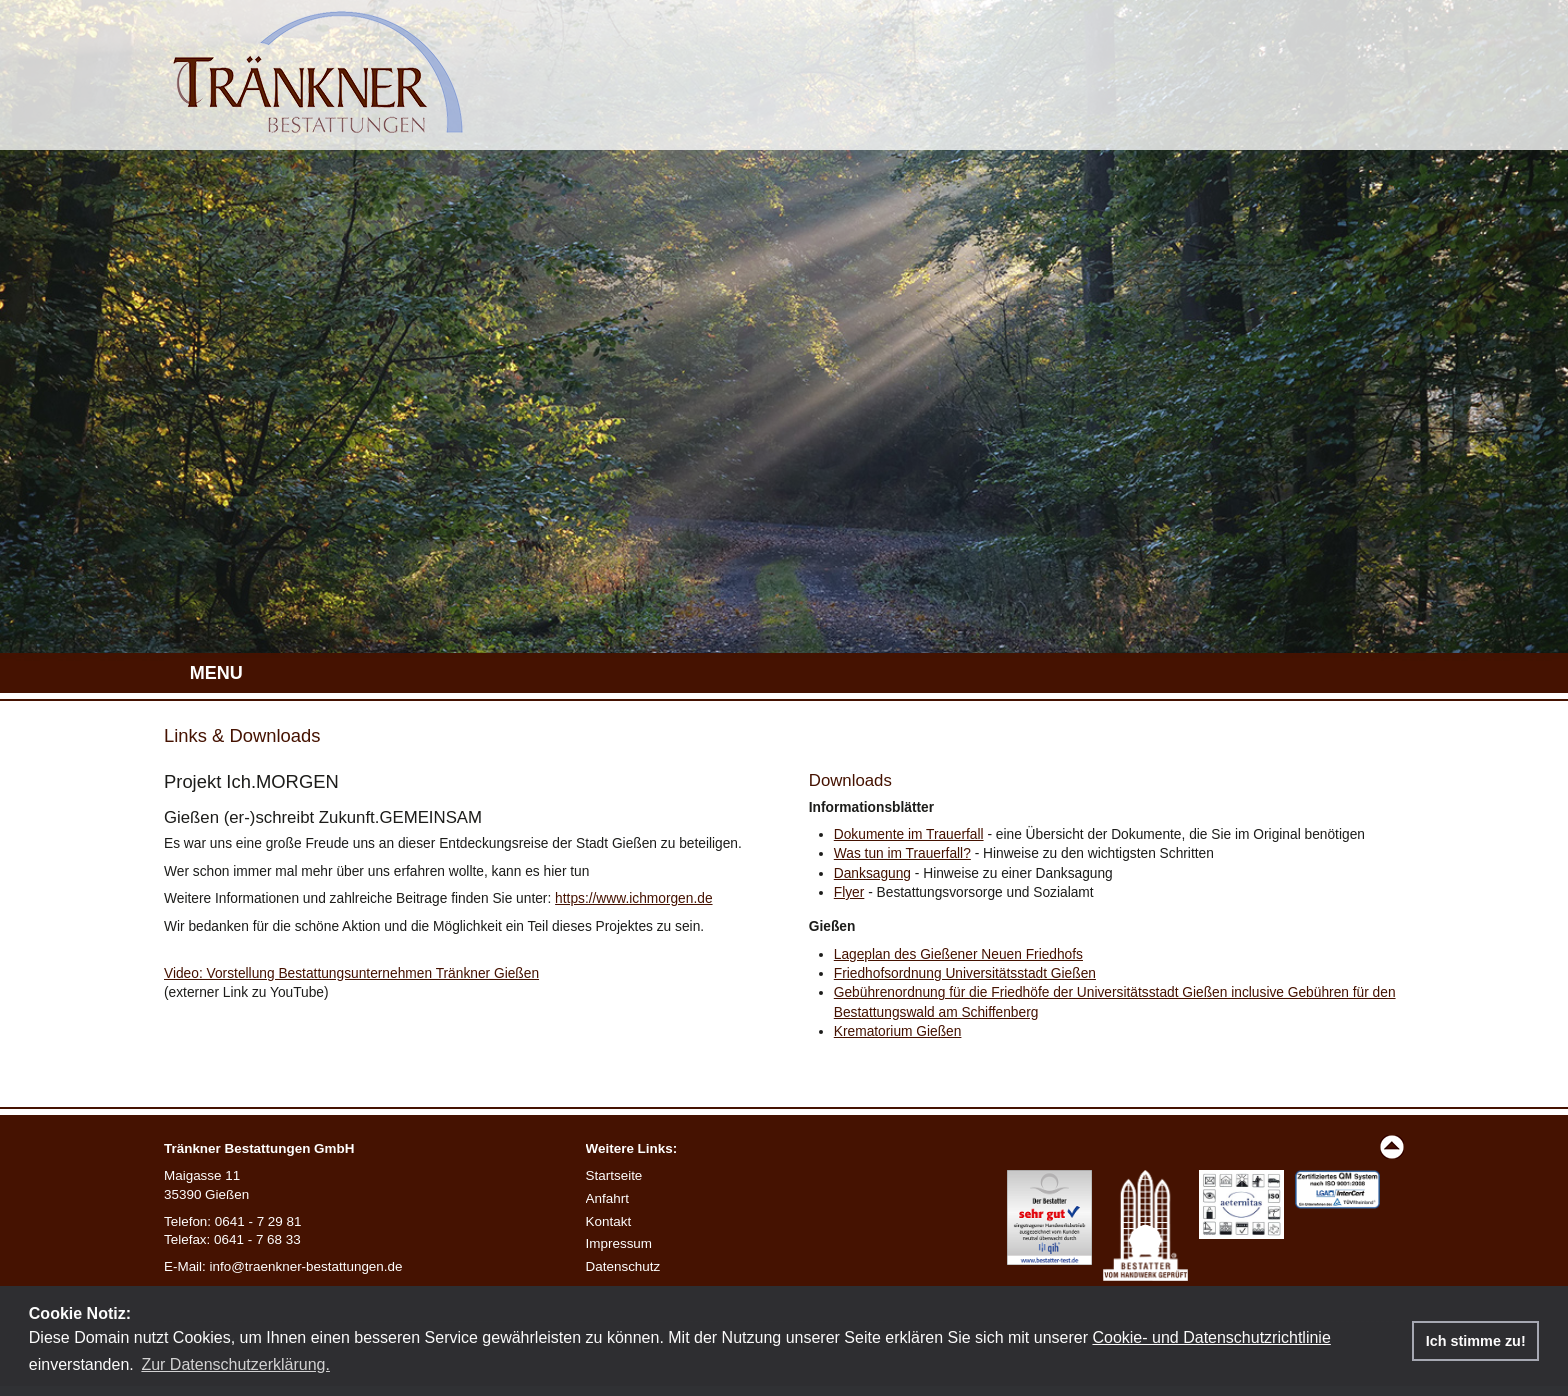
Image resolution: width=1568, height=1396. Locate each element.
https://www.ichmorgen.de (633, 898)
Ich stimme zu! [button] (1476, 1341)
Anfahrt (607, 1198)
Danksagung (872, 873)
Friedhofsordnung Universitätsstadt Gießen (965, 973)
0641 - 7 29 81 (258, 1221)
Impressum (619, 1243)
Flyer (849, 892)
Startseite (614, 1175)
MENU (216, 673)
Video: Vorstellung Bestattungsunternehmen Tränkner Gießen (351, 973)
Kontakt (609, 1221)
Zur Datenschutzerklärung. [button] (235, 1364)
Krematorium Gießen (898, 1031)
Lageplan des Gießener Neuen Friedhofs (958, 954)
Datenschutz (623, 1266)
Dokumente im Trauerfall (909, 834)
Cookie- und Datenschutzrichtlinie (1211, 1337)
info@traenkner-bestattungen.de (306, 1266)
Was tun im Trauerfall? (902, 853)
